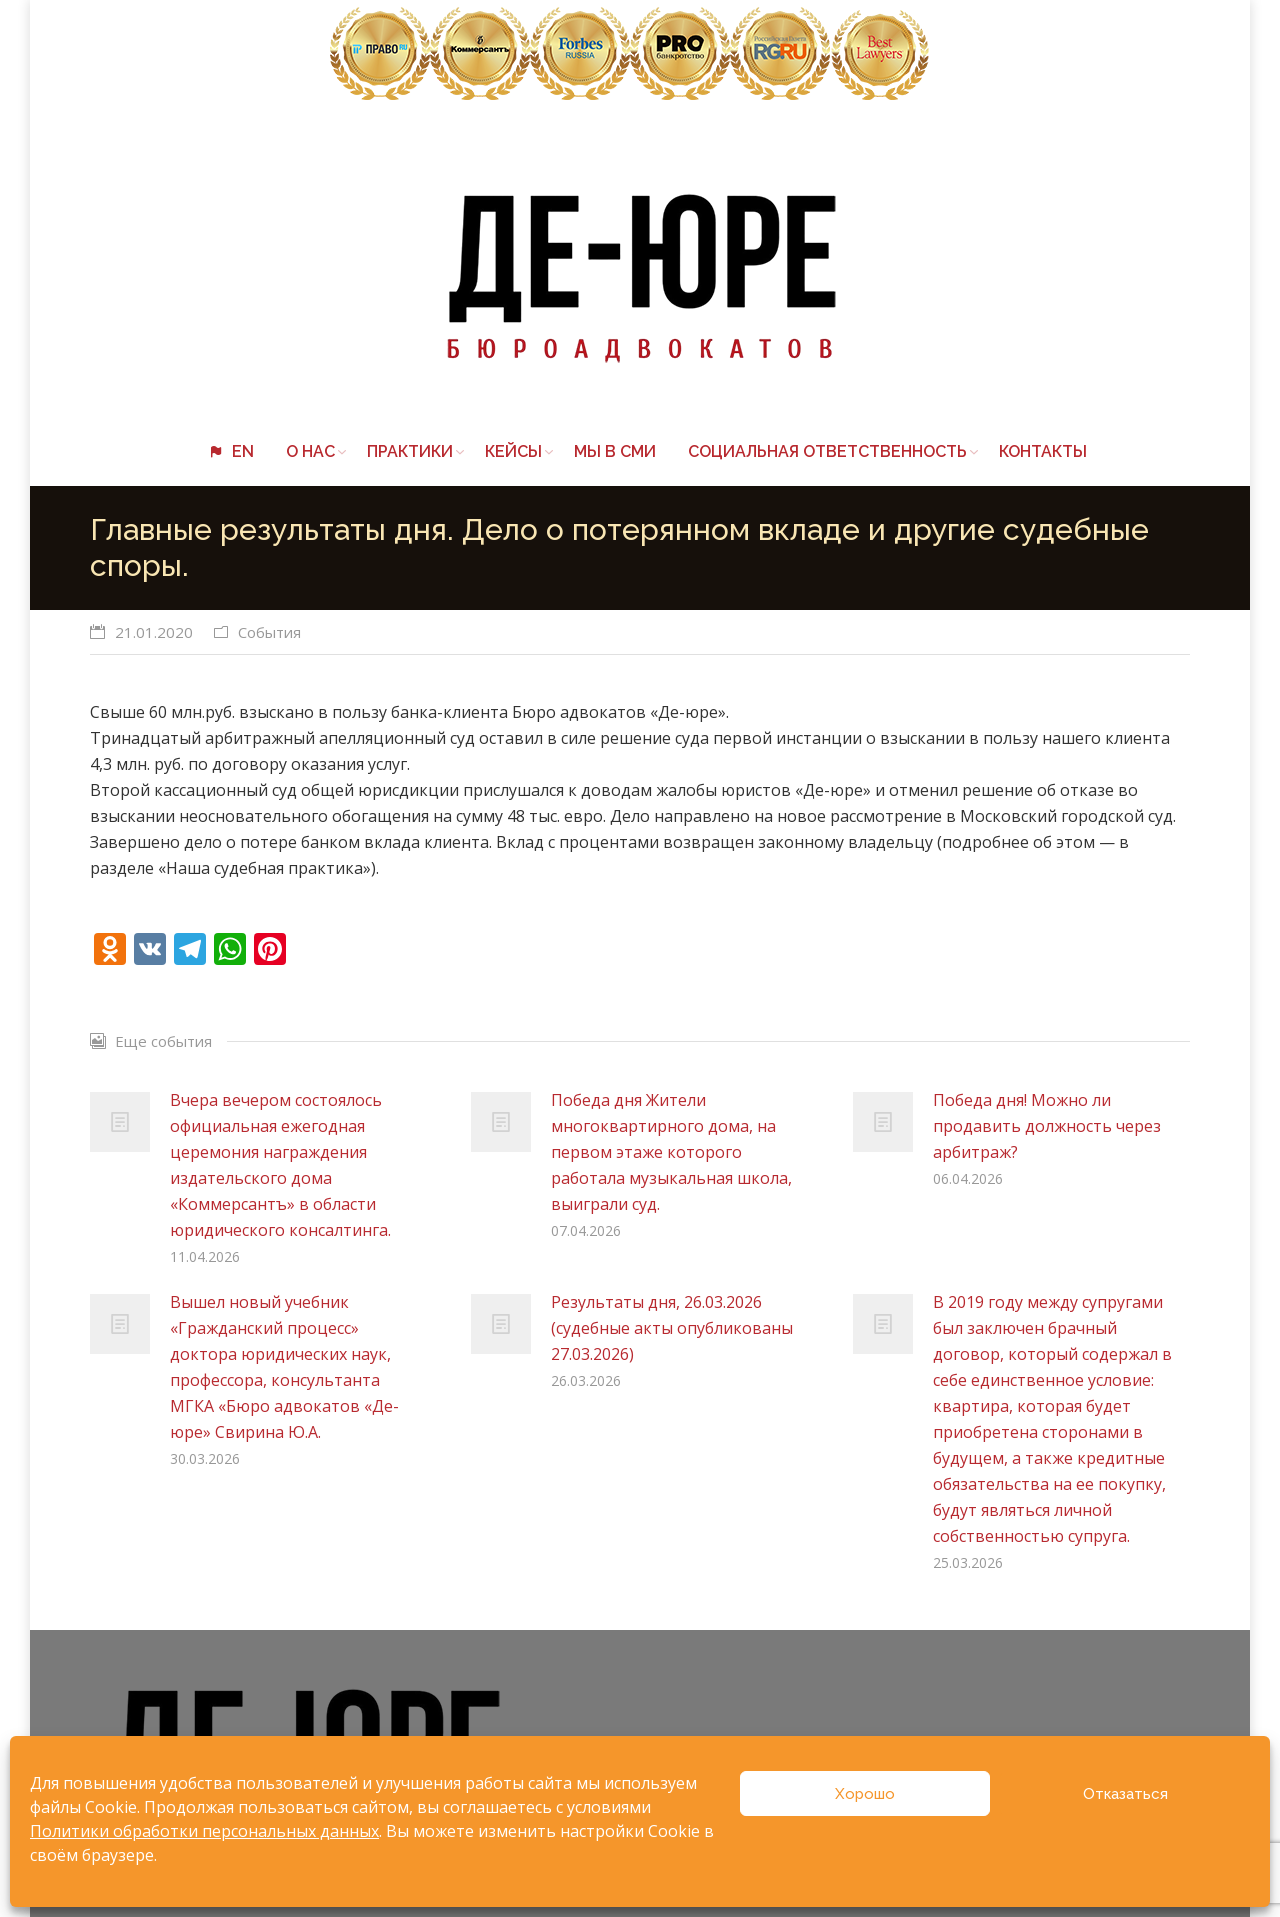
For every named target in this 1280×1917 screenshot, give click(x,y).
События (269, 632)
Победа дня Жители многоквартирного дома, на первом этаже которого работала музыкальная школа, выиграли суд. (671, 1152)
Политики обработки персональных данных (204, 1831)
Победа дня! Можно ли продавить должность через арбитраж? (1047, 1126)
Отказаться (1125, 1794)
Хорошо (865, 1794)
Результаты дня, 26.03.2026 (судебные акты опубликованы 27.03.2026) (672, 1328)
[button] (640, 904)
